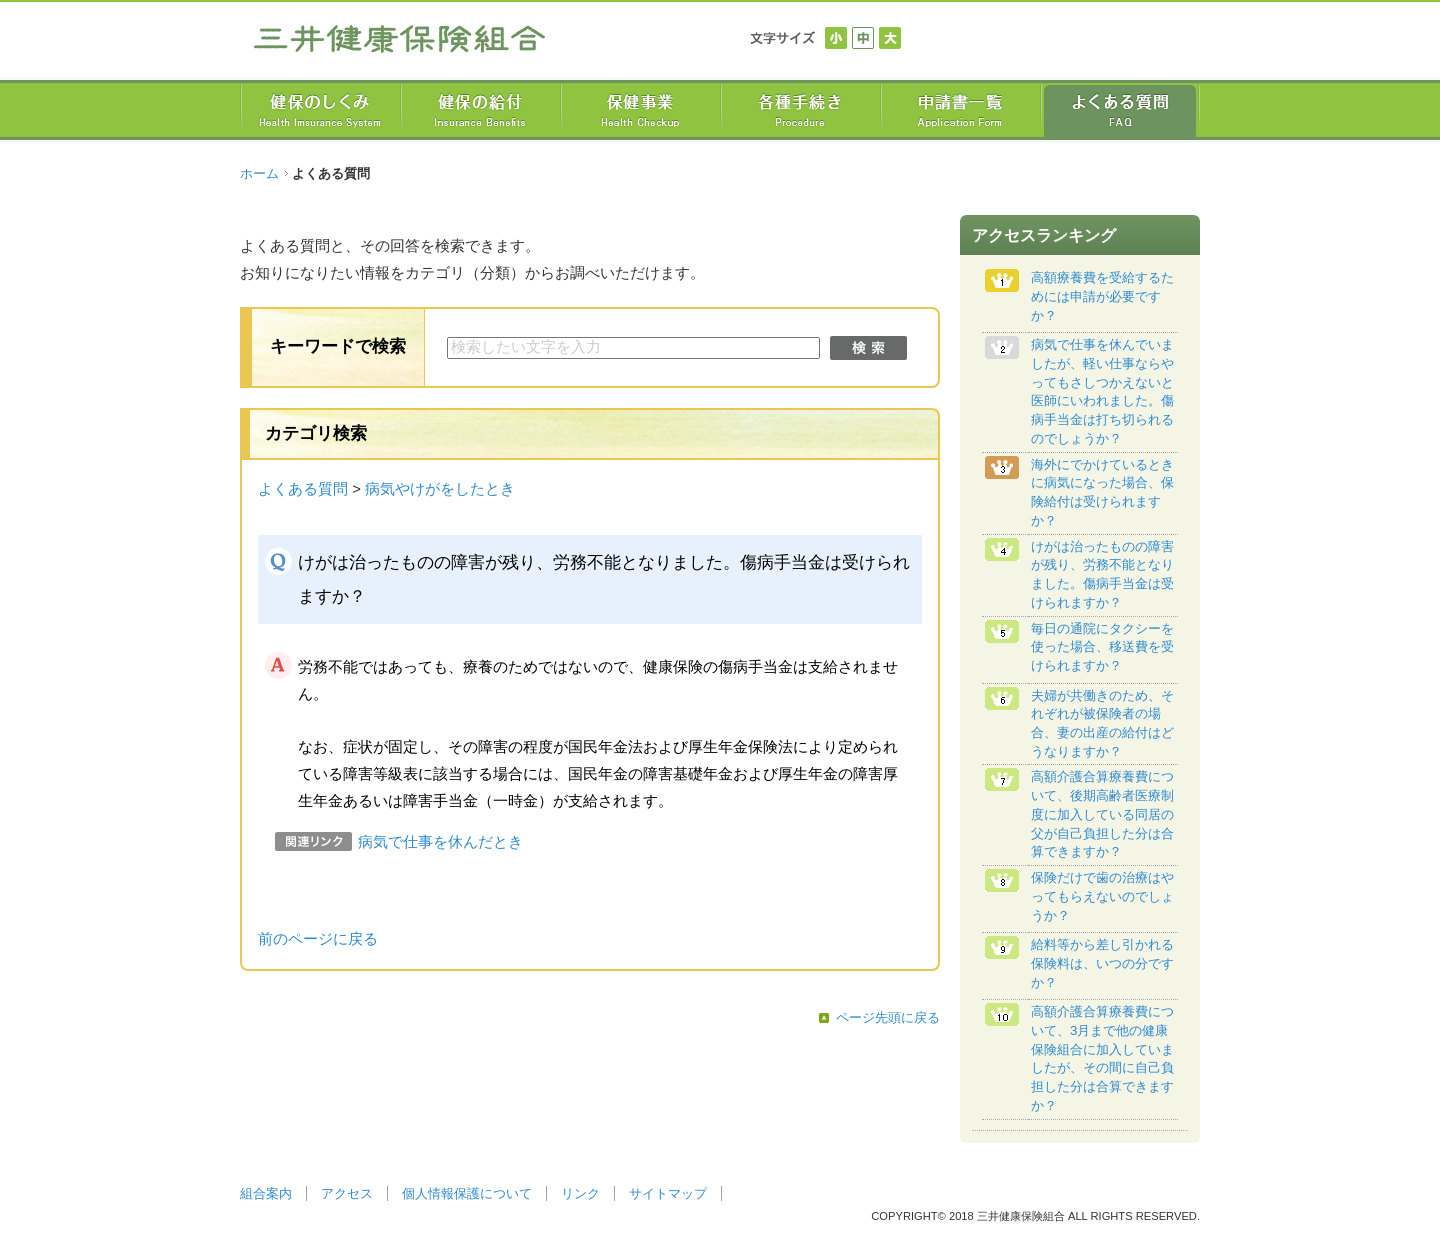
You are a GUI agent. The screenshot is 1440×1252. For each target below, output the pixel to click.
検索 (868, 348)
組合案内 (266, 1193)
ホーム (259, 173)
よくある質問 (303, 489)
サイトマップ (668, 1193)
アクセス (347, 1193)
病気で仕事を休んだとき (440, 842)
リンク (580, 1193)
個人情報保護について (467, 1193)
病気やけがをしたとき (440, 489)
